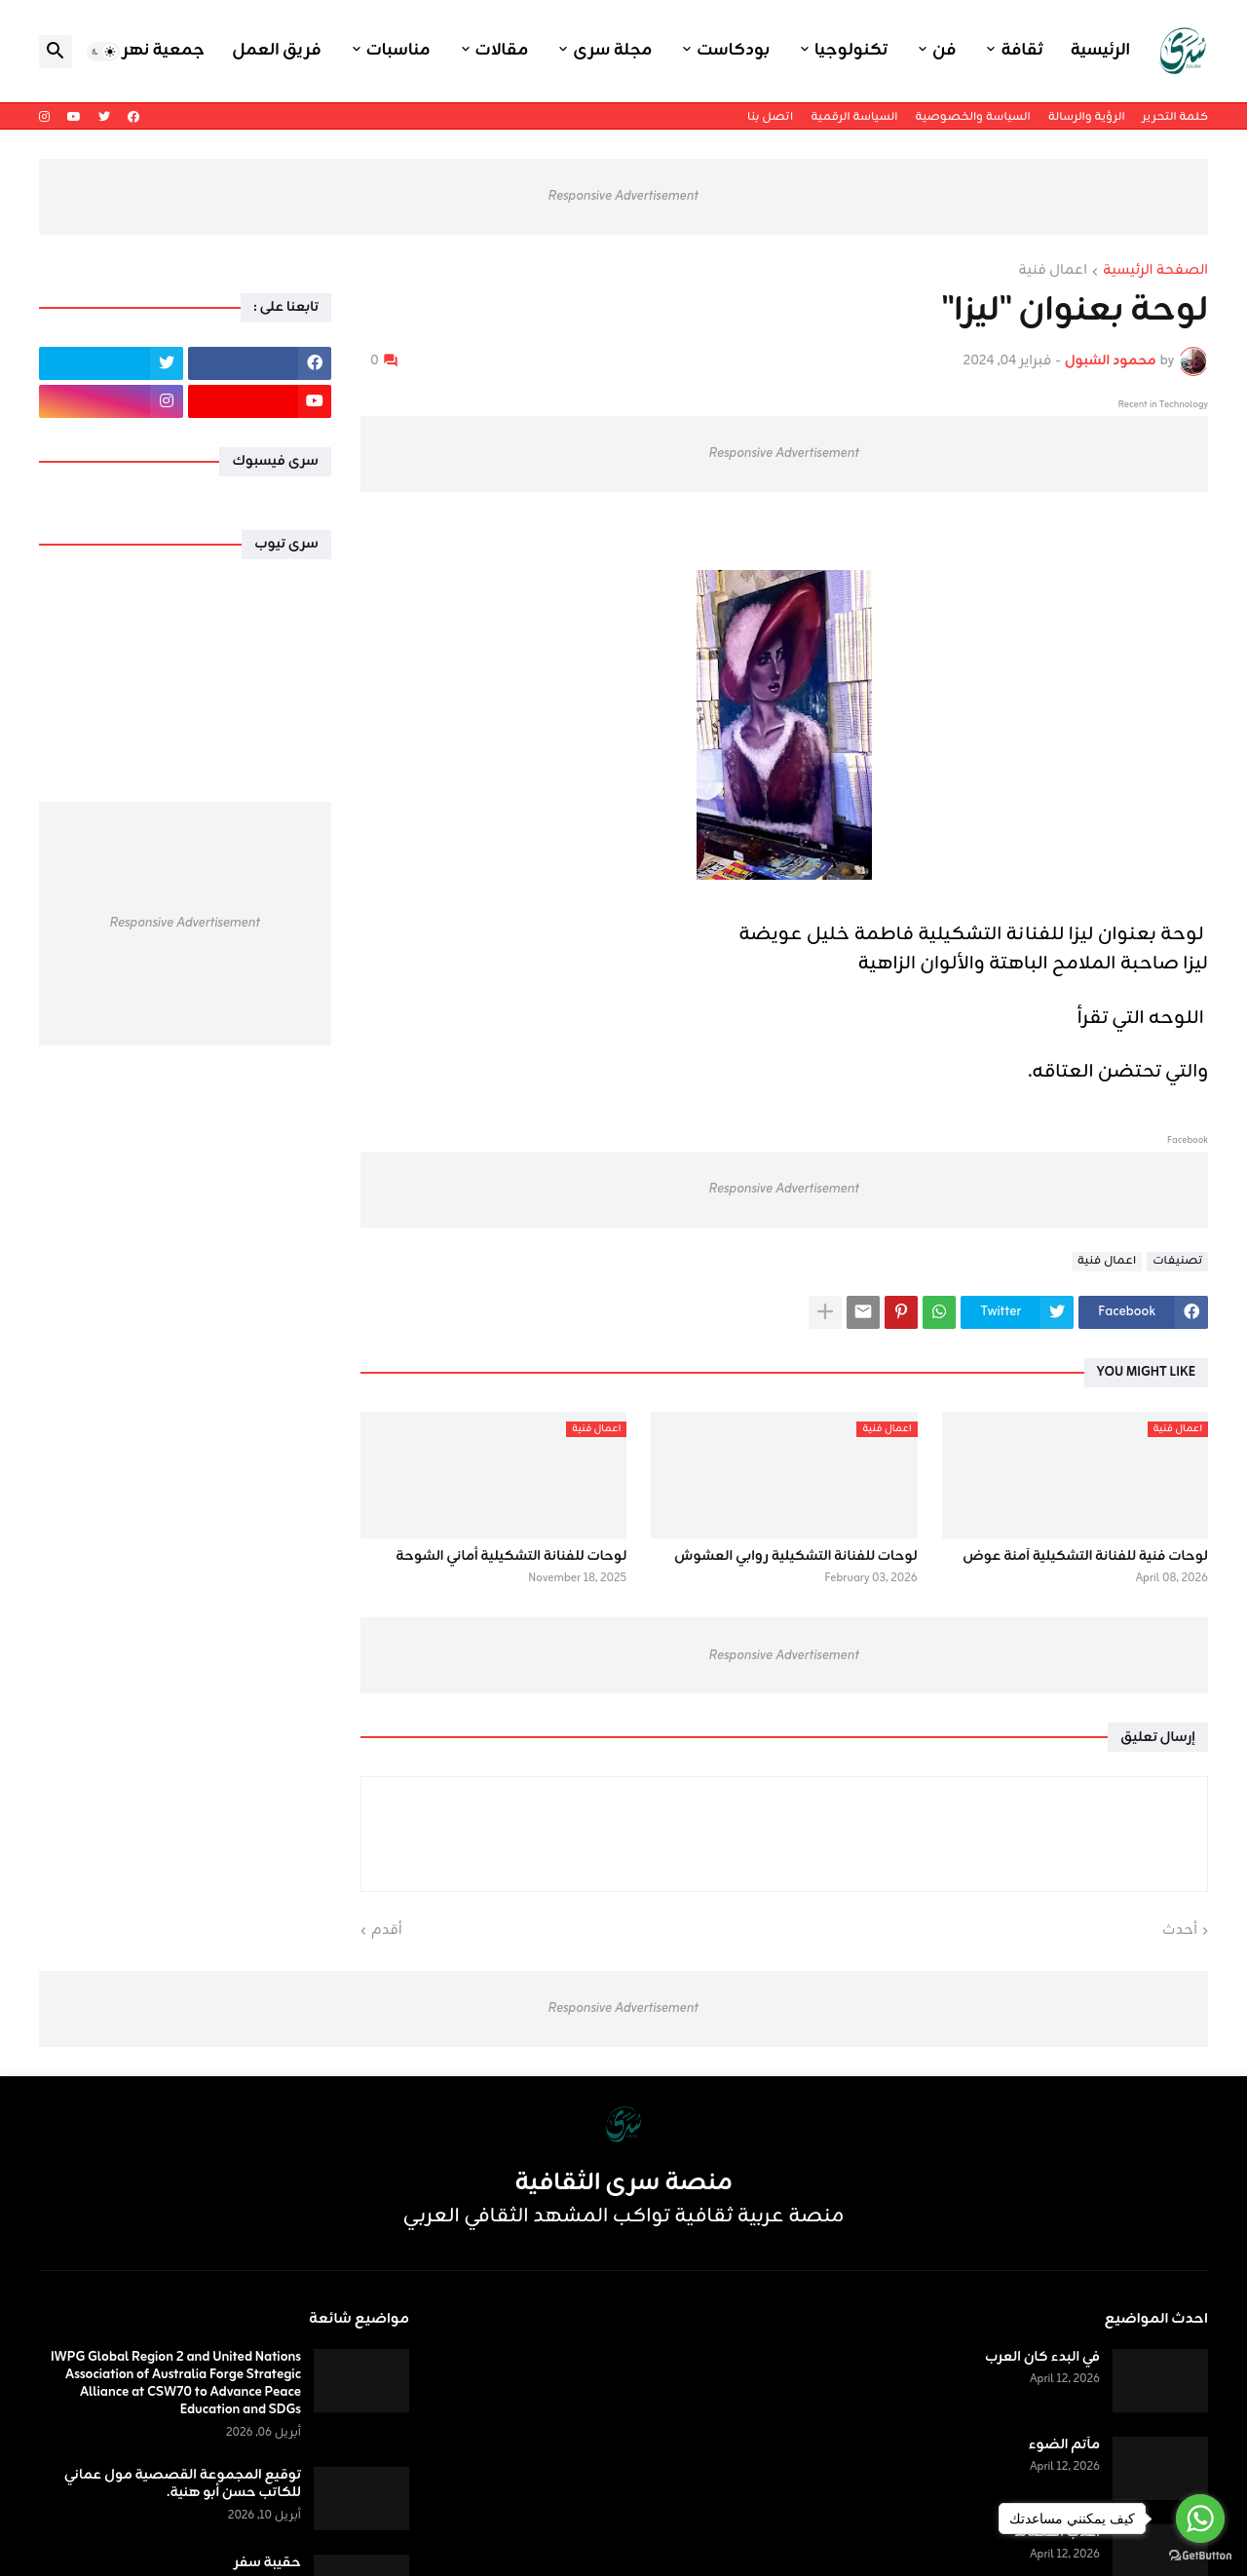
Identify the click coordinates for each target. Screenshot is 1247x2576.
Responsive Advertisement (623, 196)
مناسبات (398, 50)
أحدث (1179, 1931)
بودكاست (733, 50)
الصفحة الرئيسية (1155, 272)
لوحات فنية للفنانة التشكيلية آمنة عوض (1085, 1557)
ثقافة (1021, 50)
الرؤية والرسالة (1086, 117)
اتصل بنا (770, 117)
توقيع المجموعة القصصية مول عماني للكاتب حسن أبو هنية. (182, 2484)
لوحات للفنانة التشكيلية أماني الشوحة (511, 1557)
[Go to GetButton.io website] (1200, 2556)
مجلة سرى (612, 50)
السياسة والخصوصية (972, 117)
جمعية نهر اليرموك (132, 50)
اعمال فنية (1052, 272)
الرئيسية (1100, 50)
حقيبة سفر (267, 2563)
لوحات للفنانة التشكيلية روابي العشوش (796, 1557)
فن (944, 50)
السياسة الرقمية (854, 117)
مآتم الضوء (1064, 2445)
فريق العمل (276, 50)
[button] (103, 51)
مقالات (502, 50)
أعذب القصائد (1057, 2533)
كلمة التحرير (1175, 117)
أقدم (386, 1931)
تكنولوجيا (851, 50)
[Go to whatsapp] (1200, 2518)
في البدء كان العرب (1042, 2358)
